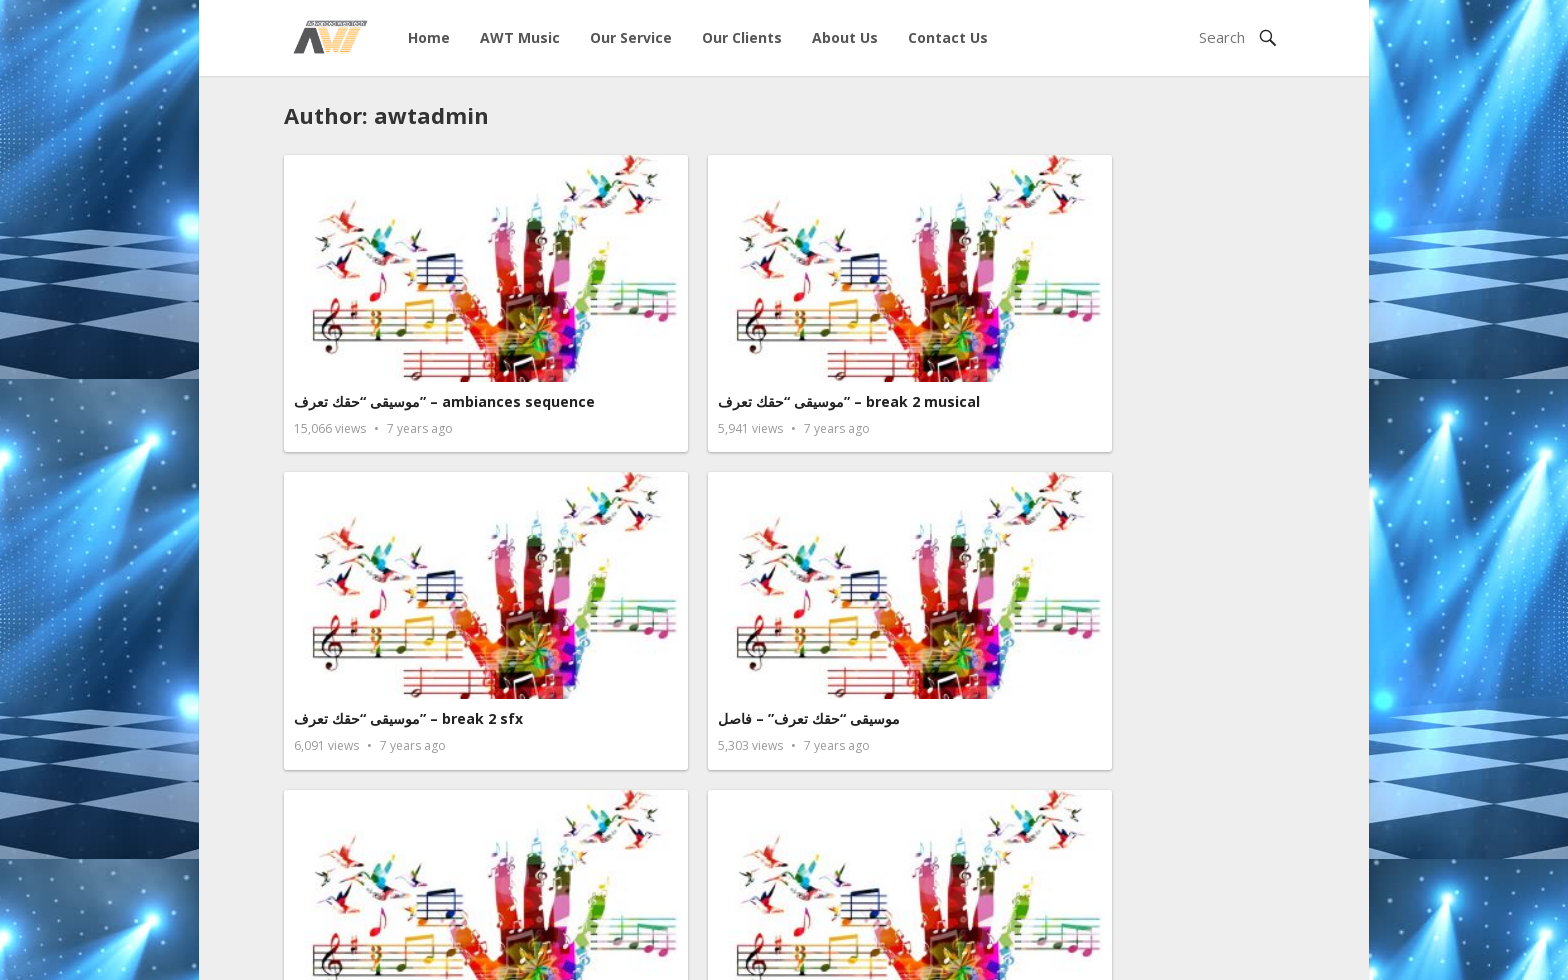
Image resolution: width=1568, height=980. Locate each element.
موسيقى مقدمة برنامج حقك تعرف (650, 548)
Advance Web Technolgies (541, 952)
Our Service (631, 37)
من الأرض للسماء (855, 548)
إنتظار (821, 771)
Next (838, 873)
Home (429, 37)
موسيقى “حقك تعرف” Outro (383, 548)
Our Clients (742, 37)
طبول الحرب (331, 771)
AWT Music (520, 37)
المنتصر (1081, 771)
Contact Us (948, 37)
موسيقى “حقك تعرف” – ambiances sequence (370, 316)
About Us (845, 37)
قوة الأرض (1089, 548)
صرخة (567, 771)
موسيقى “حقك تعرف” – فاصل (1150, 306)
